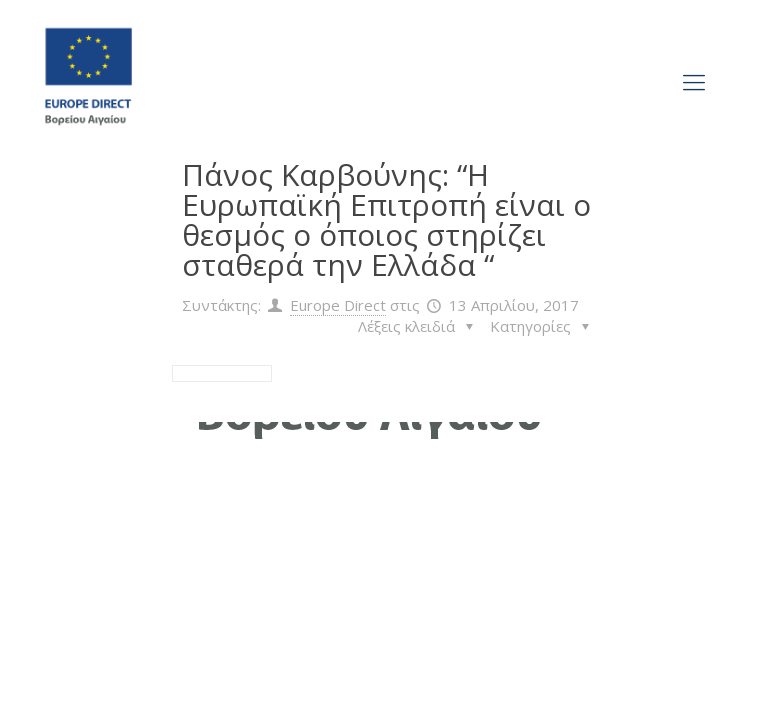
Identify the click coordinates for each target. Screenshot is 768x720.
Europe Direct (338, 305)
